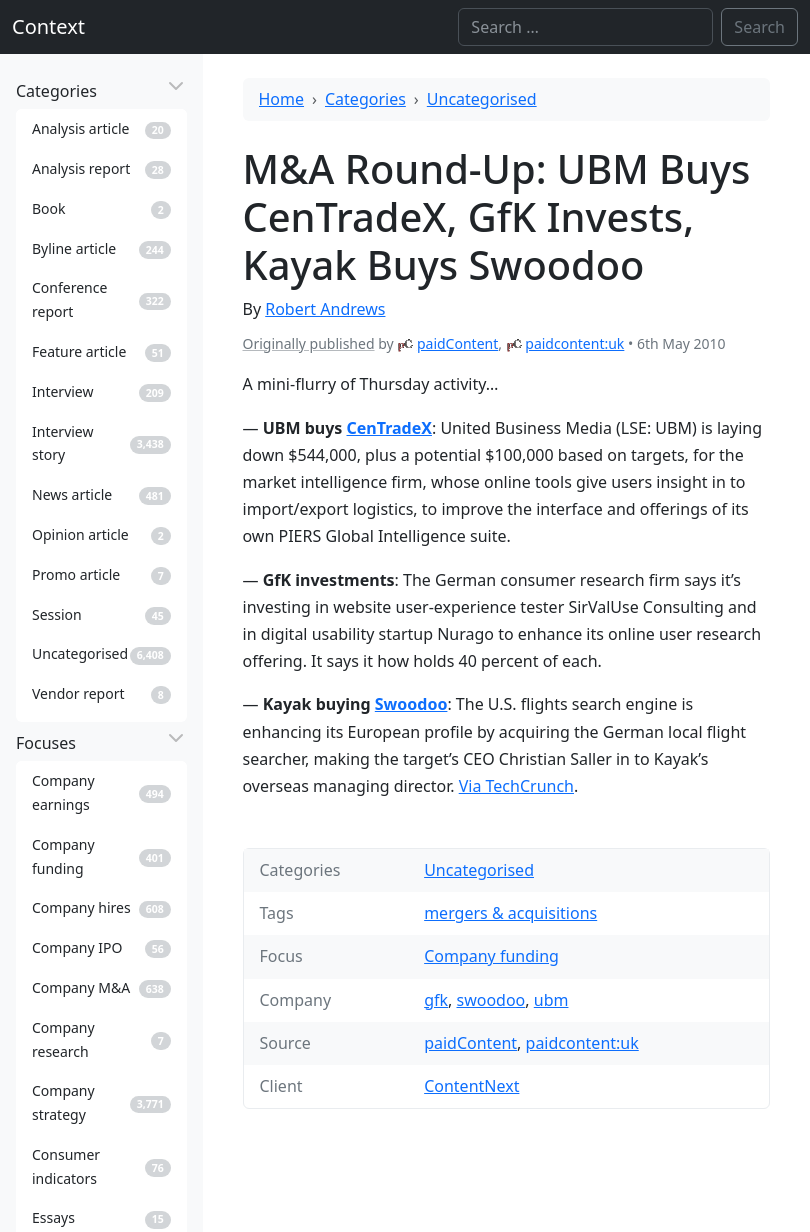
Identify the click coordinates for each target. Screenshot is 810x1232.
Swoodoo (411, 704)
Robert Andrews (325, 309)
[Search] (585, 27)
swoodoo (491, 1000)
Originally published (309, 343)
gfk (436, 1000)
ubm (551, 1000)
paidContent (457, 343)
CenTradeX (389, 428)
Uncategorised (482, 99)
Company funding (491, 956)
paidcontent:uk (574, 343)
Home (282, 99)
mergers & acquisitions (510, 913)
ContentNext (471, 1086)
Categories (365, 99)
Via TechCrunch (516, 786)
